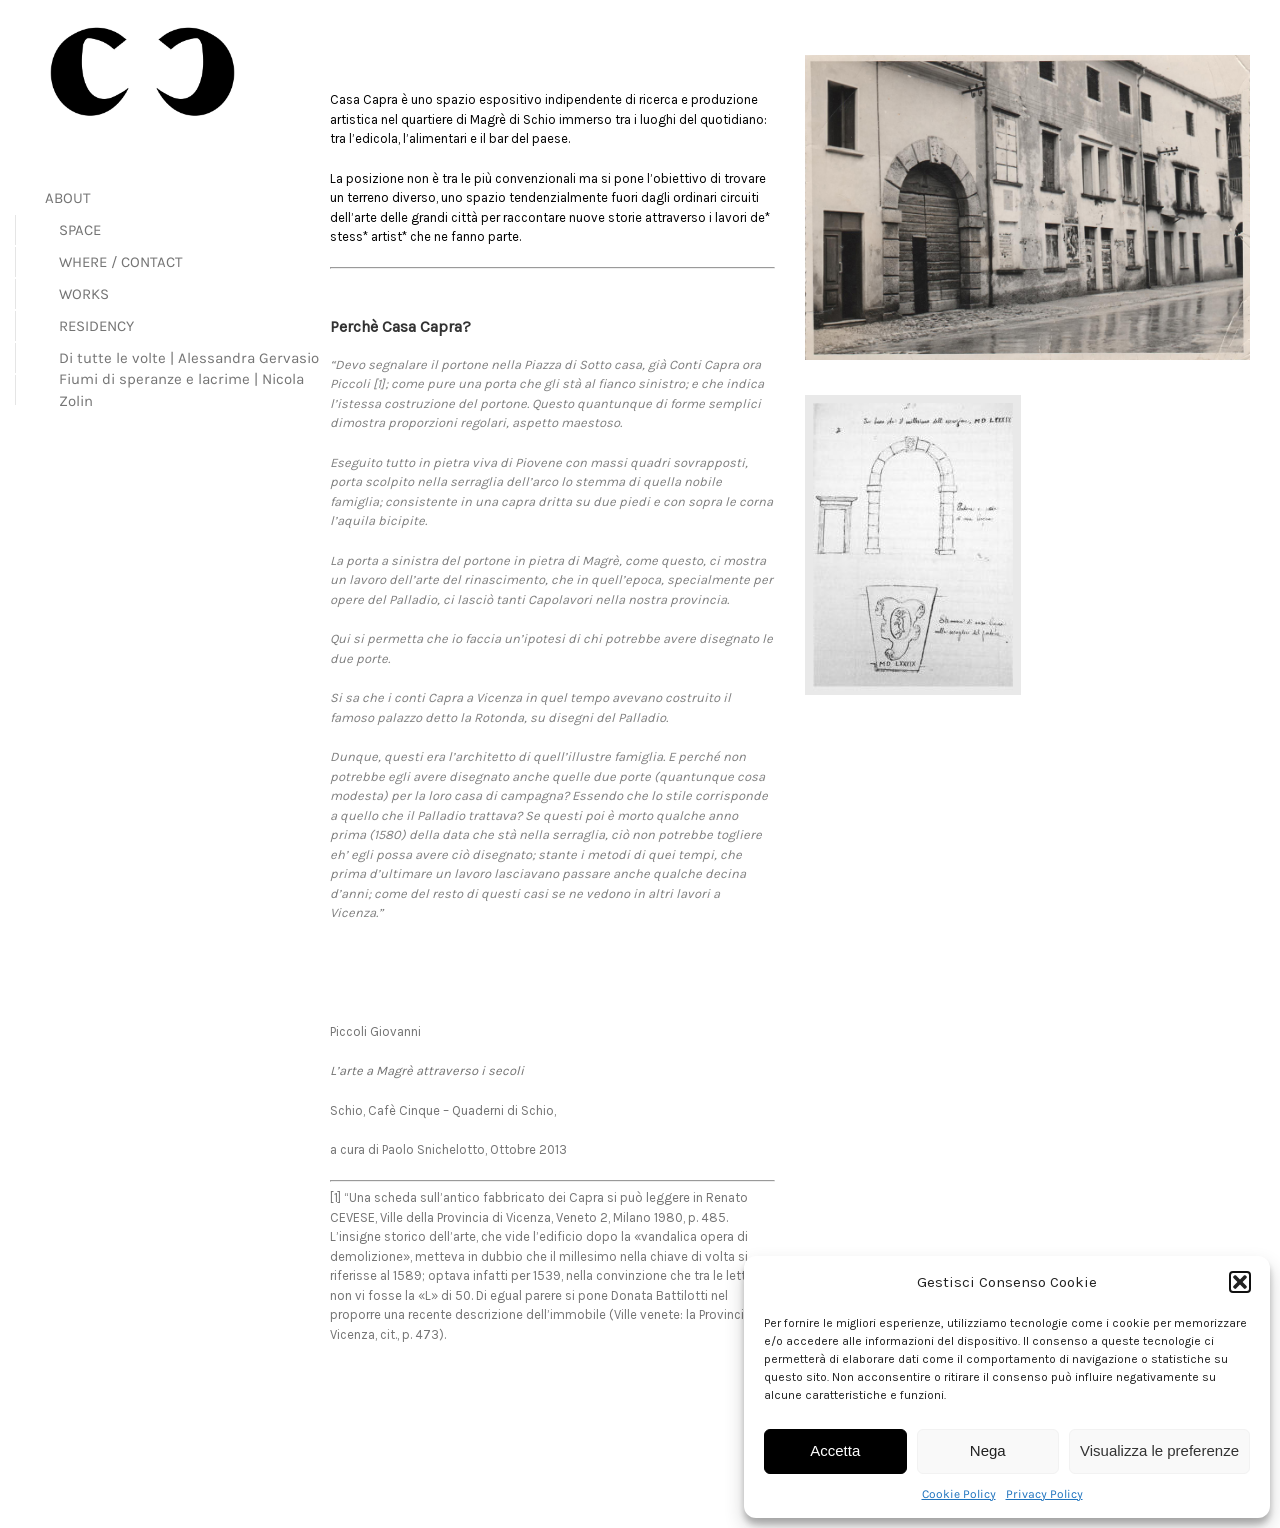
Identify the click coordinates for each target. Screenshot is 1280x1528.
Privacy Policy (1044, 1494)
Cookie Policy (959, 1494)
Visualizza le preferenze (1159, 1450)
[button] (1240, 1282)
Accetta (835, 1450)
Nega (988, 1450)
